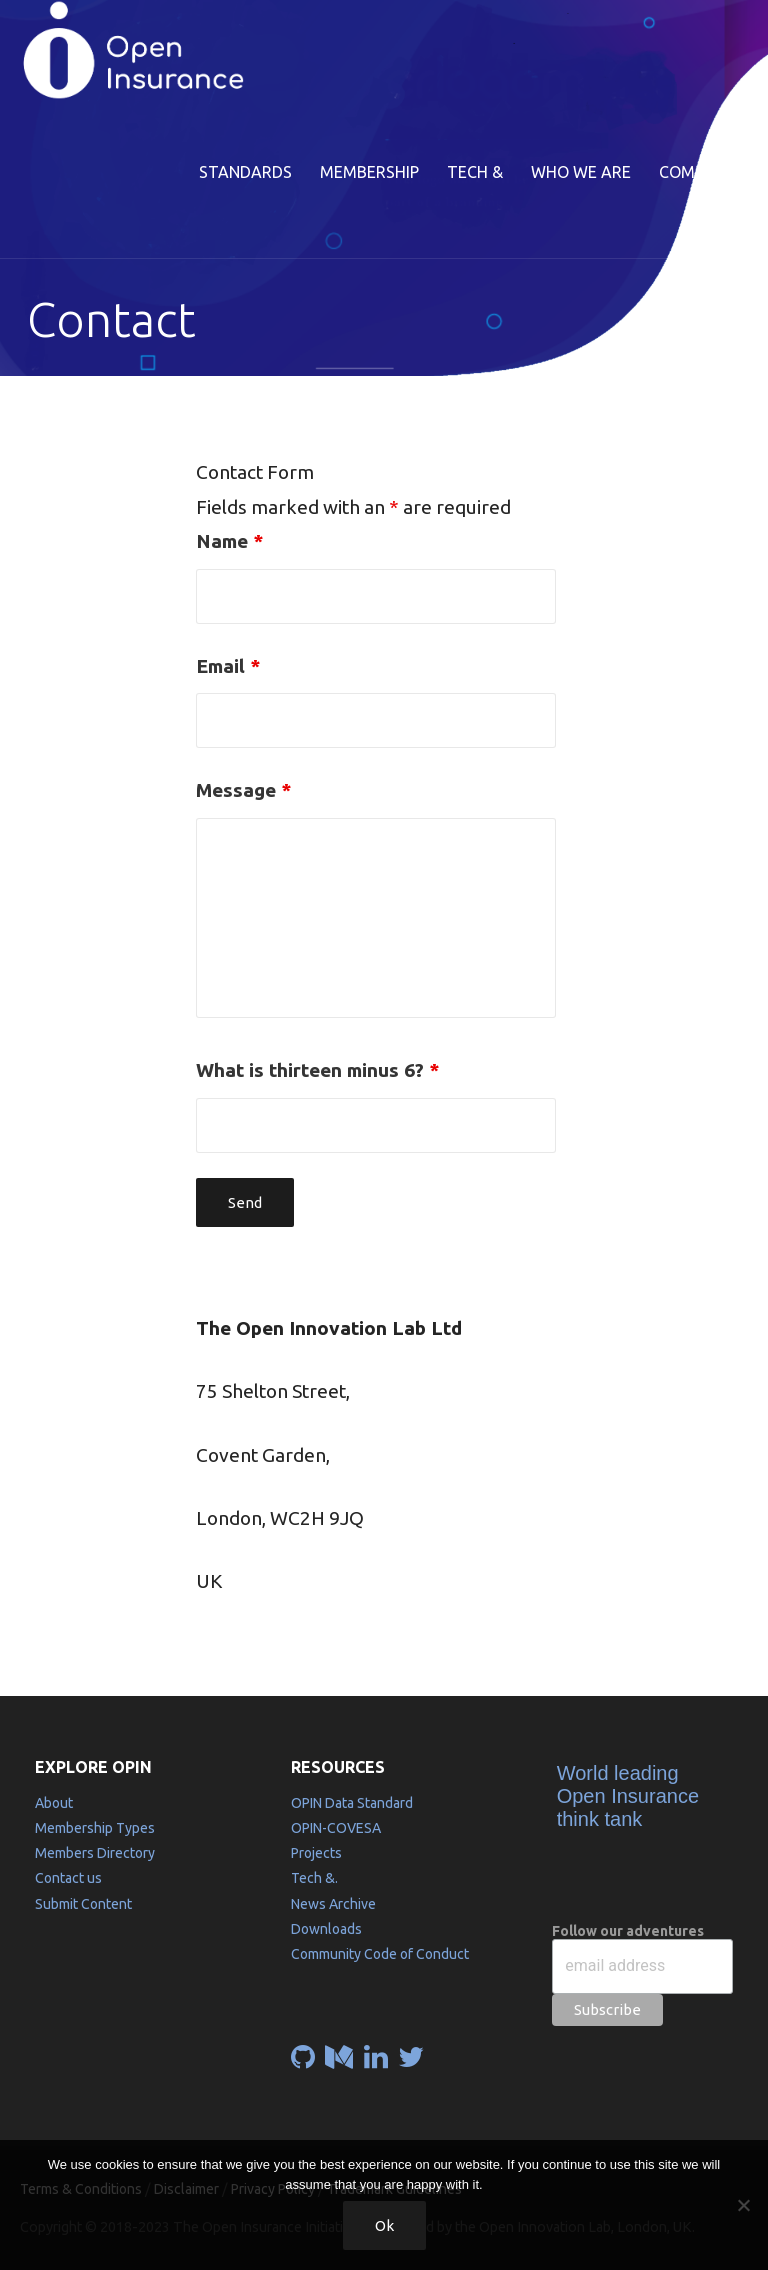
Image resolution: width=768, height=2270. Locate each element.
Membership (369, 172)
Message (243, 790)
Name (229, 541)
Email (228, 666)
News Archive (333, 1904)
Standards (245, 172)
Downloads (326, 1929)
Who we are (581, 172)
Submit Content (83, 1904)
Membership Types (95, 1828)
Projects (316, 1853)
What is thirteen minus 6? (317, 1070)
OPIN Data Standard (352, 1803)
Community (707, 172)
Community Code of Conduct (380, 1954)
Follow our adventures (628, 1931)
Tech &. (314, 1878)
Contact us (68, 1878)
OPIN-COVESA (336, 1828)
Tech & (475, 172)
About (54, 1803)
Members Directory (95, 1853)
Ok (384, 2225)
